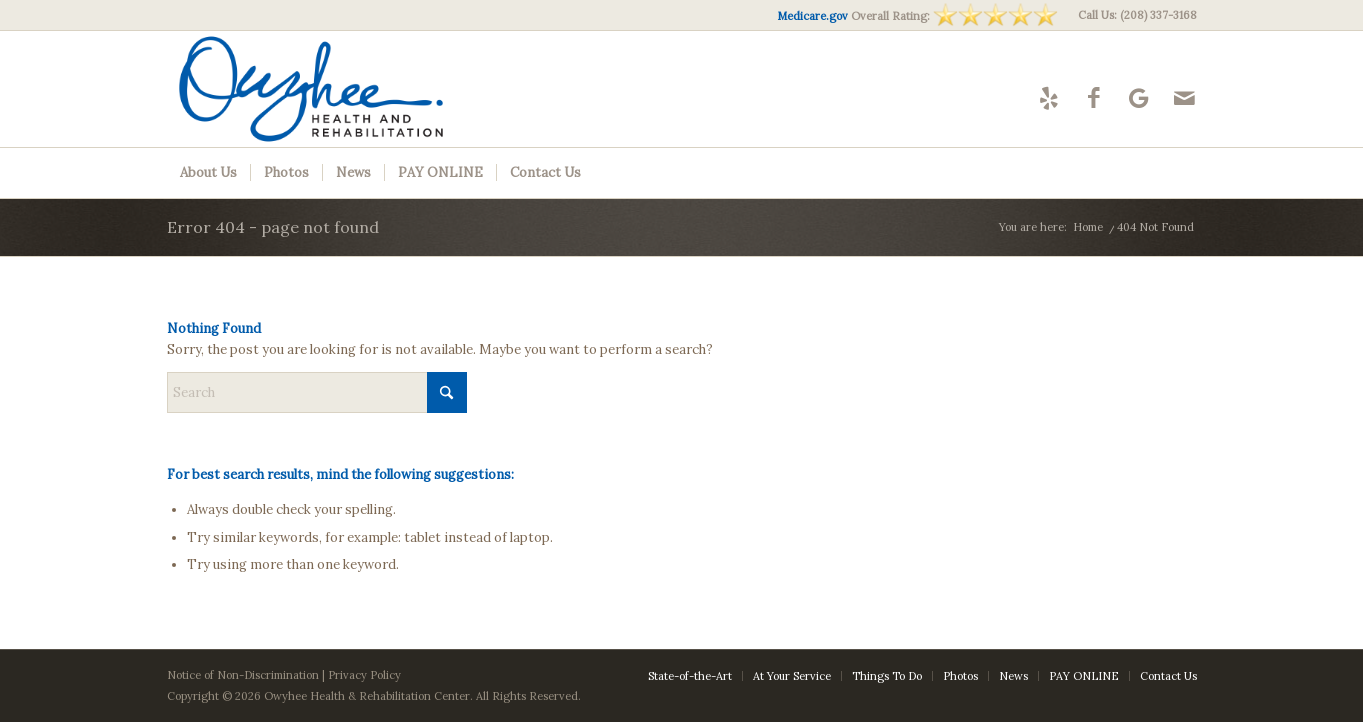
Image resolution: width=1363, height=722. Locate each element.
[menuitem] (1132, 15)
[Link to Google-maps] (1139, 97)
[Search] (317, 392)
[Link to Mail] (1184, 97)
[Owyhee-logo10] (349, 89)
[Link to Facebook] (1094, 97)
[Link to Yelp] (1049, 97)
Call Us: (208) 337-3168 (1137, 15)
